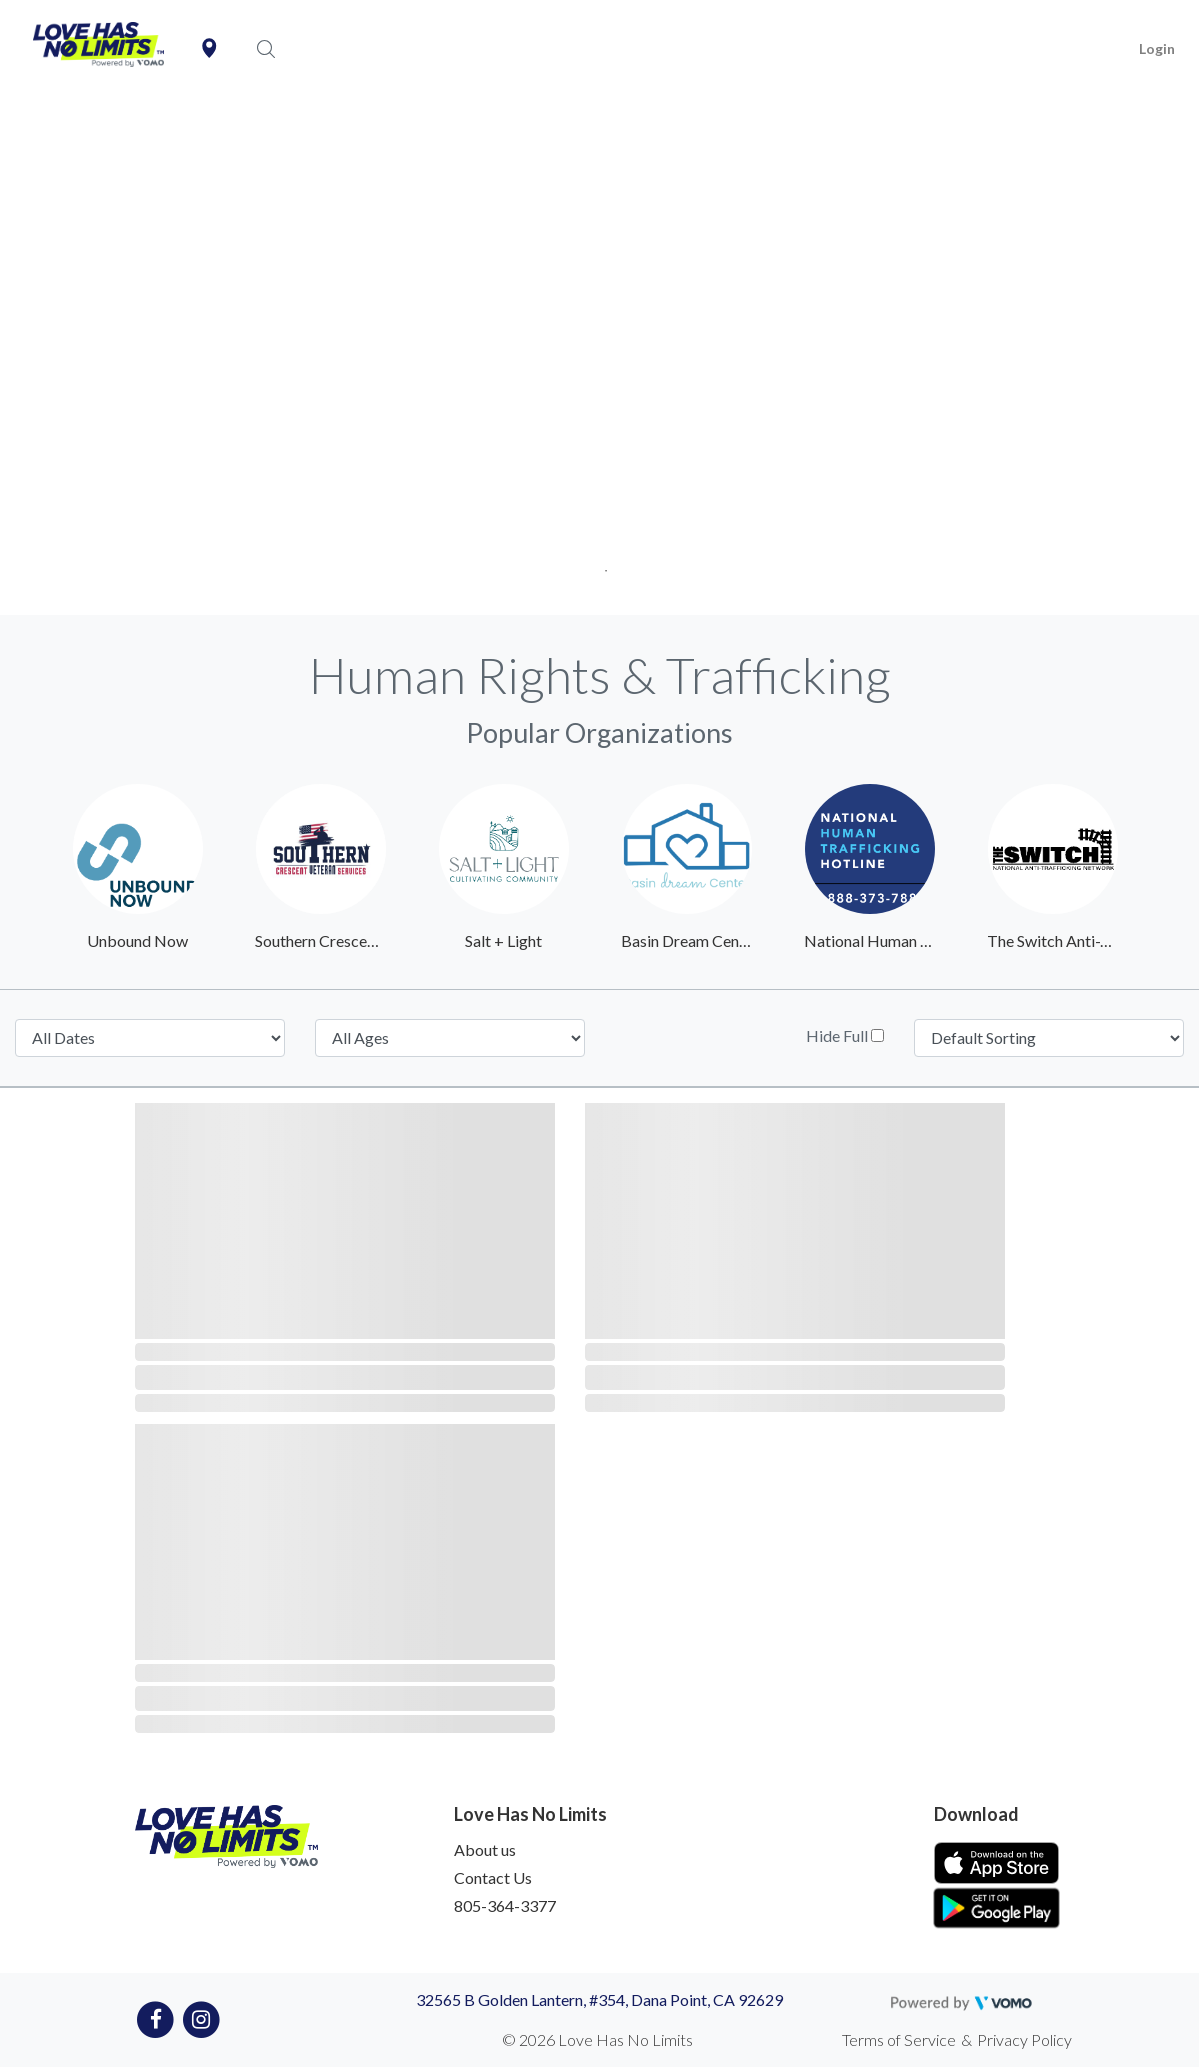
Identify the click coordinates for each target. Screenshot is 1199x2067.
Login (1157, 48)
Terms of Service (899, 2039)
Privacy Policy (1024, 2039)
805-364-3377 (505, 1905)
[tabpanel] (599, 357)
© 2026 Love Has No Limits (597, 2039)
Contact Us (493, 1877)
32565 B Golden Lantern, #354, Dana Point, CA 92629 (599, 1999)
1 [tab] (599, 564)
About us (485, 1849)
